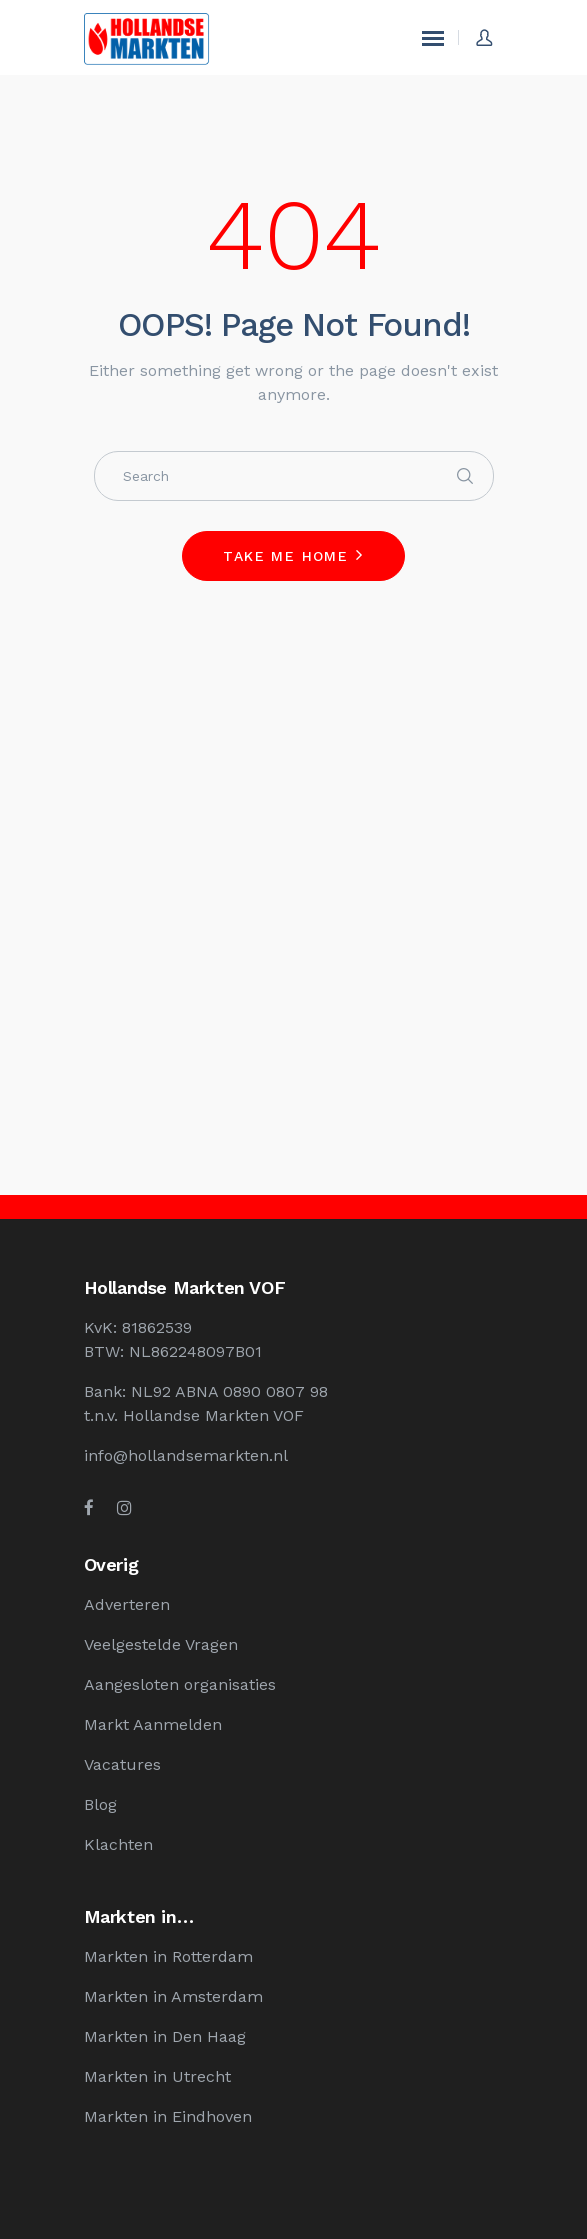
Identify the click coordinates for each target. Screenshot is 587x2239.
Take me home (285, 556)
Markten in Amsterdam (173, 1996)
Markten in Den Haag (165, 2036)
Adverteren (127, 1604)
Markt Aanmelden (153, 1724)
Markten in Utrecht (157, 2076)
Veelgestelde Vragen (161, 1644)
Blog (100, 1804)
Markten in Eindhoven (168, 2116)
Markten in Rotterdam (168, 1956)
